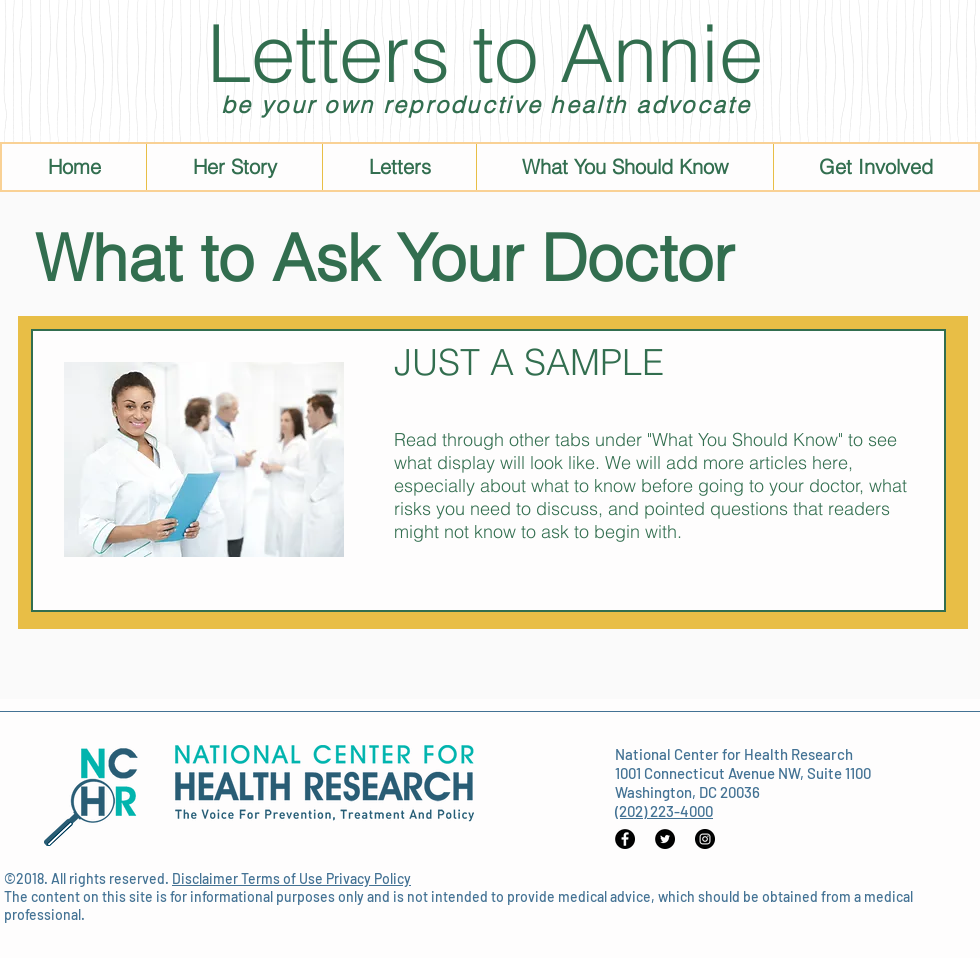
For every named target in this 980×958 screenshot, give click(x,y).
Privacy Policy (368, 878)
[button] (624, 167)
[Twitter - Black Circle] (665, 839)
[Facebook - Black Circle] (625, 839)
